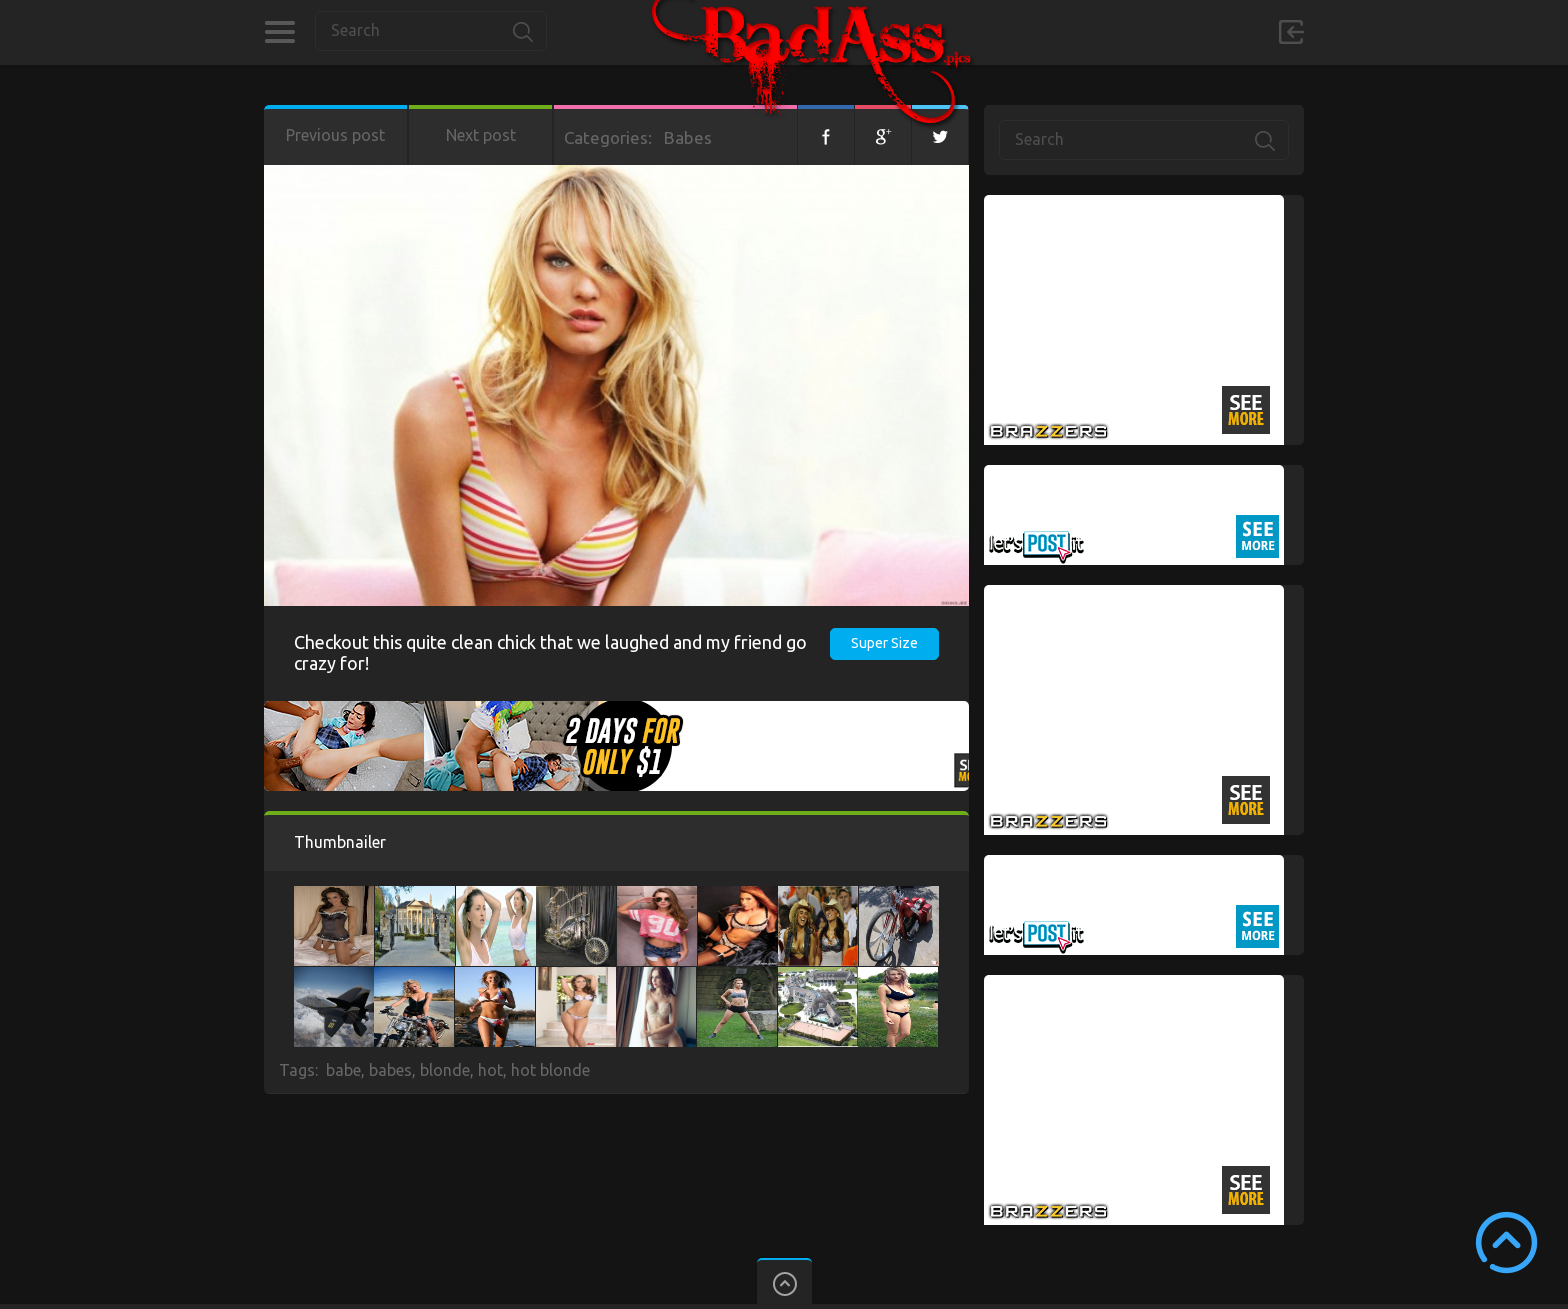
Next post (481, 135)
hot (490, 1070)
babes (390, 1070)
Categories (279, 32)
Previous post (335, 135)
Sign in (1291, 32)
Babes (688, 137)
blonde (445, 1070)
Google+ (883, 135)
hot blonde (550, 1070)
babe (343, 1070)
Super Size (884, 643)
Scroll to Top (1506, 1242)
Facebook (826, 135)
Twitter (940, 135)
